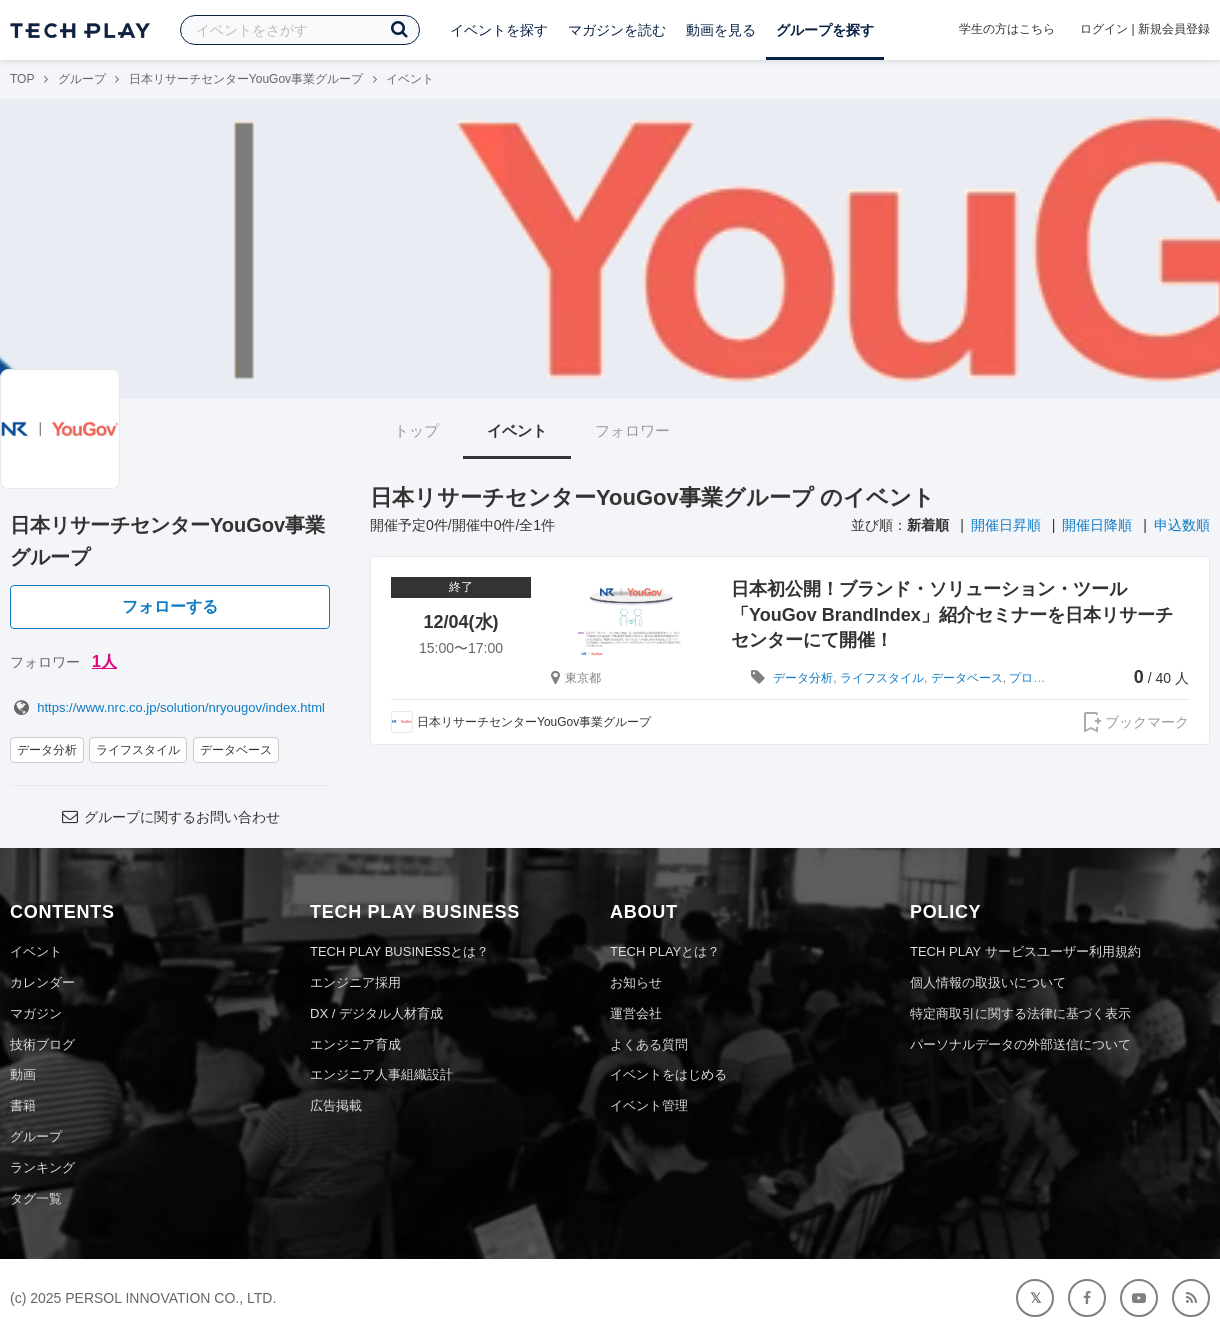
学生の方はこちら (1007, 29)
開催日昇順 (1006, 525)
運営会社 (636, 1013)
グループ (82, 79)
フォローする (170, 606)
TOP (22, 79)
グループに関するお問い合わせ (170, 817)
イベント (517, 430)
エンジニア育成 (355, 1044)
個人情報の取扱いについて (988, 982)
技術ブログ (42, 1044)
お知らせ (636, 982)
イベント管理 (649, 1105)
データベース (236, 750)
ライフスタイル (138, 750)
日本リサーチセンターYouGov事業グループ (246, 79)
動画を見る (721, 30)
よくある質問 (649, 1044)
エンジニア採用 (355, 982)
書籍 (23, 1105)
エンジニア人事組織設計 (381, 1074)
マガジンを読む (617, 30)
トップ (416, 430)
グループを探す (825, 30)
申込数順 (1182, 525)
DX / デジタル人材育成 (376, 1013)
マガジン (36, 1013)
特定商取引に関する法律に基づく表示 (1020, 1013)
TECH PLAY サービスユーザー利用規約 (1025, 951)
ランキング (42, 1167)
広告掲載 (336, 1105)
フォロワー (632, 430)
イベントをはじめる (668, 1074)
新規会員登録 (1174, 29)
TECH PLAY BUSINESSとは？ (399, 951)
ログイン (1104, 29)
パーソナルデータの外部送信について (1020, 1044)
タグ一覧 (36, 1198)
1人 (104, 661)
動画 (23, 1074)
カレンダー (42, 982)
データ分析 (47, 750)
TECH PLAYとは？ (665, 951)
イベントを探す (499, 30)
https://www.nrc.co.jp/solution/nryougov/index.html (167, 707)
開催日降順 (1097, 525)
